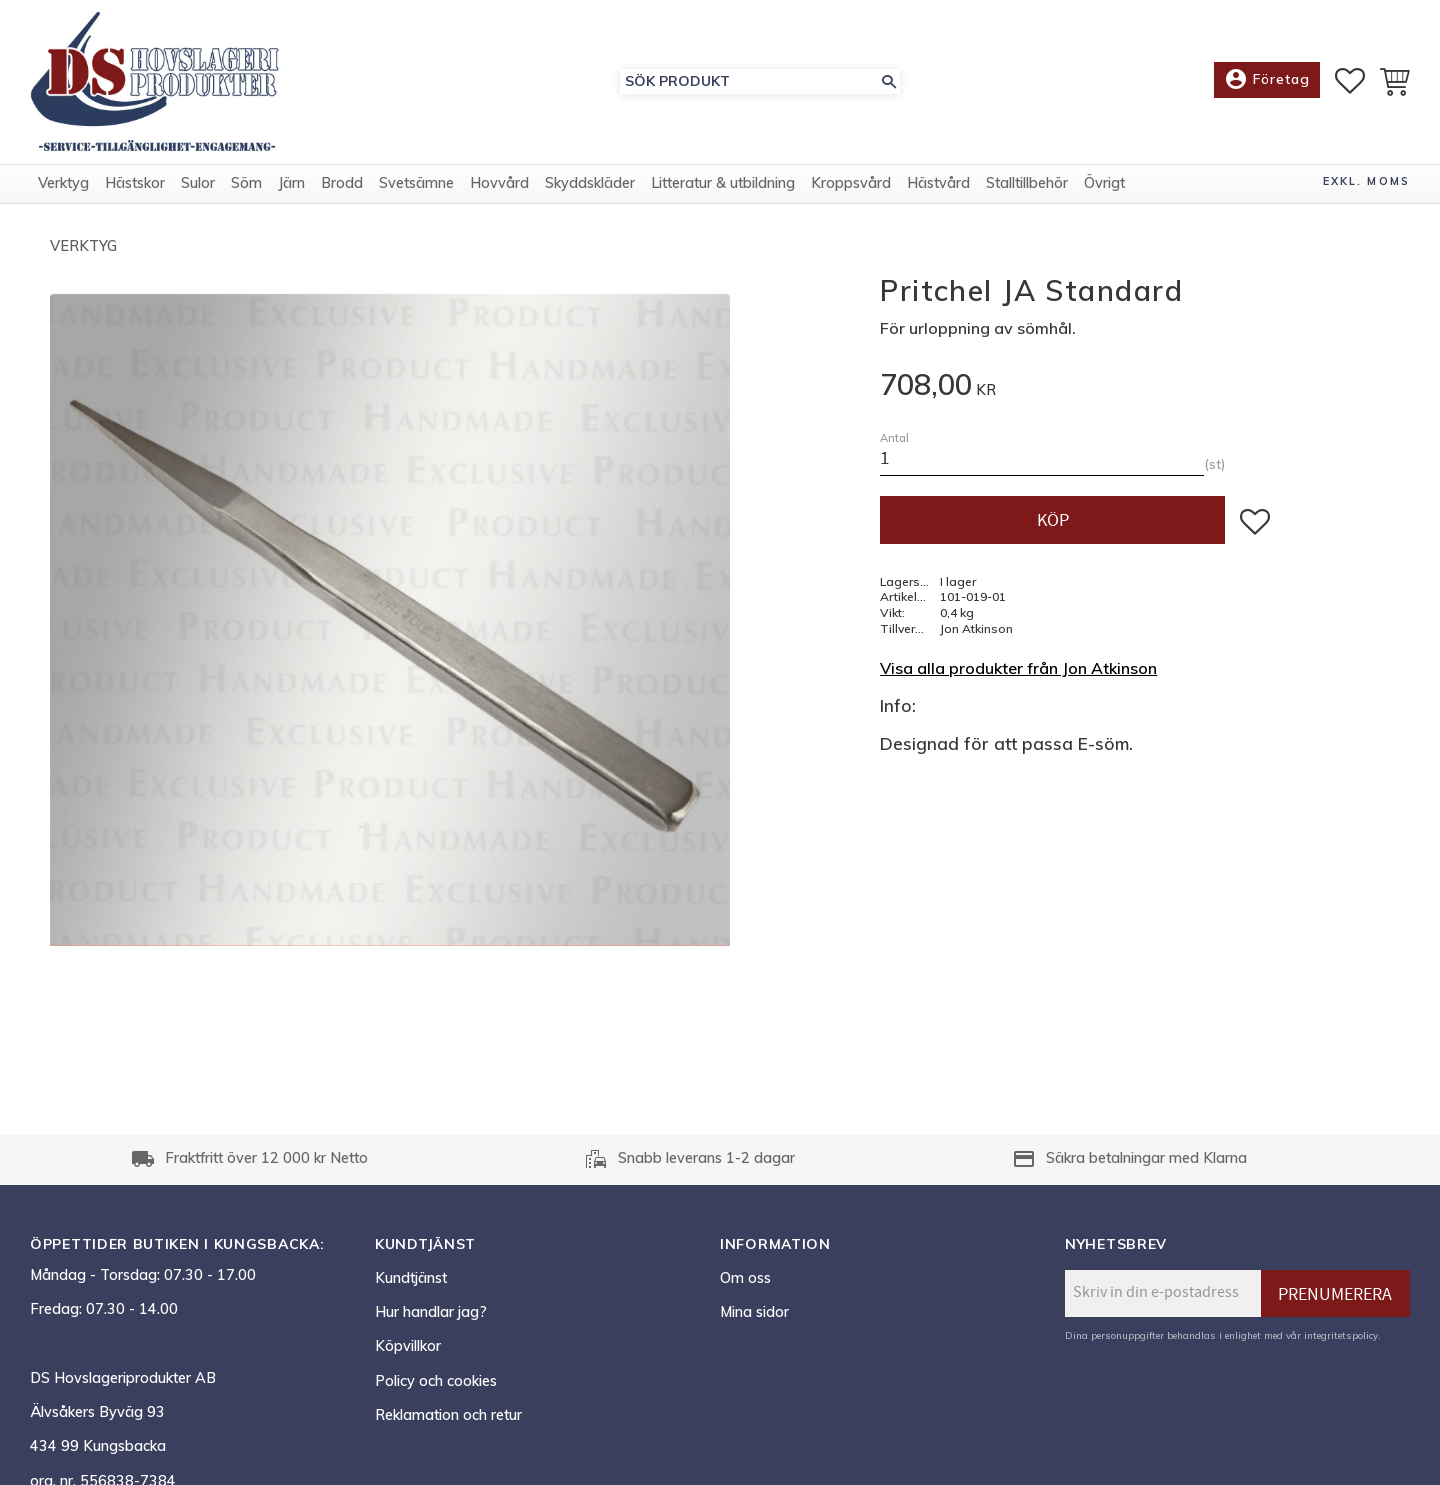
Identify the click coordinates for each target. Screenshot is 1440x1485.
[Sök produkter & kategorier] (749, 81)
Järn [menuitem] (291, 183)
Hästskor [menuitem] (135, 183)
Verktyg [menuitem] (63, 183)
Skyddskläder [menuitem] (590, 183)
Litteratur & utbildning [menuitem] (723, 183)
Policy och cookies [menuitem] (436, 1381)
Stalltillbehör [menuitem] (1027, 183)
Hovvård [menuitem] (499, 183)
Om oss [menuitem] (745, 1278)
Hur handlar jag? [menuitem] (431, 1312)
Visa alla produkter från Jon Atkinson (1018, 668)
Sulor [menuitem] (198, 183)
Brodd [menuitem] (342, 183)
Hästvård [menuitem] (938, 183)
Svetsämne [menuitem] (416, 183)
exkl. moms (1366, 181)
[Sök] (889, 81)
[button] (1350, 81)
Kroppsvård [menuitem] (851, 183)
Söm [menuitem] (246, 183)
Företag (1267, 80)
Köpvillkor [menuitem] (408, 1346)
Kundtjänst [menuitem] (411, 1278)
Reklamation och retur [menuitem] (448, 1415)
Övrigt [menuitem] (1104, 183)
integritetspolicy (1341, 1335)
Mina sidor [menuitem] (754, 1312)
